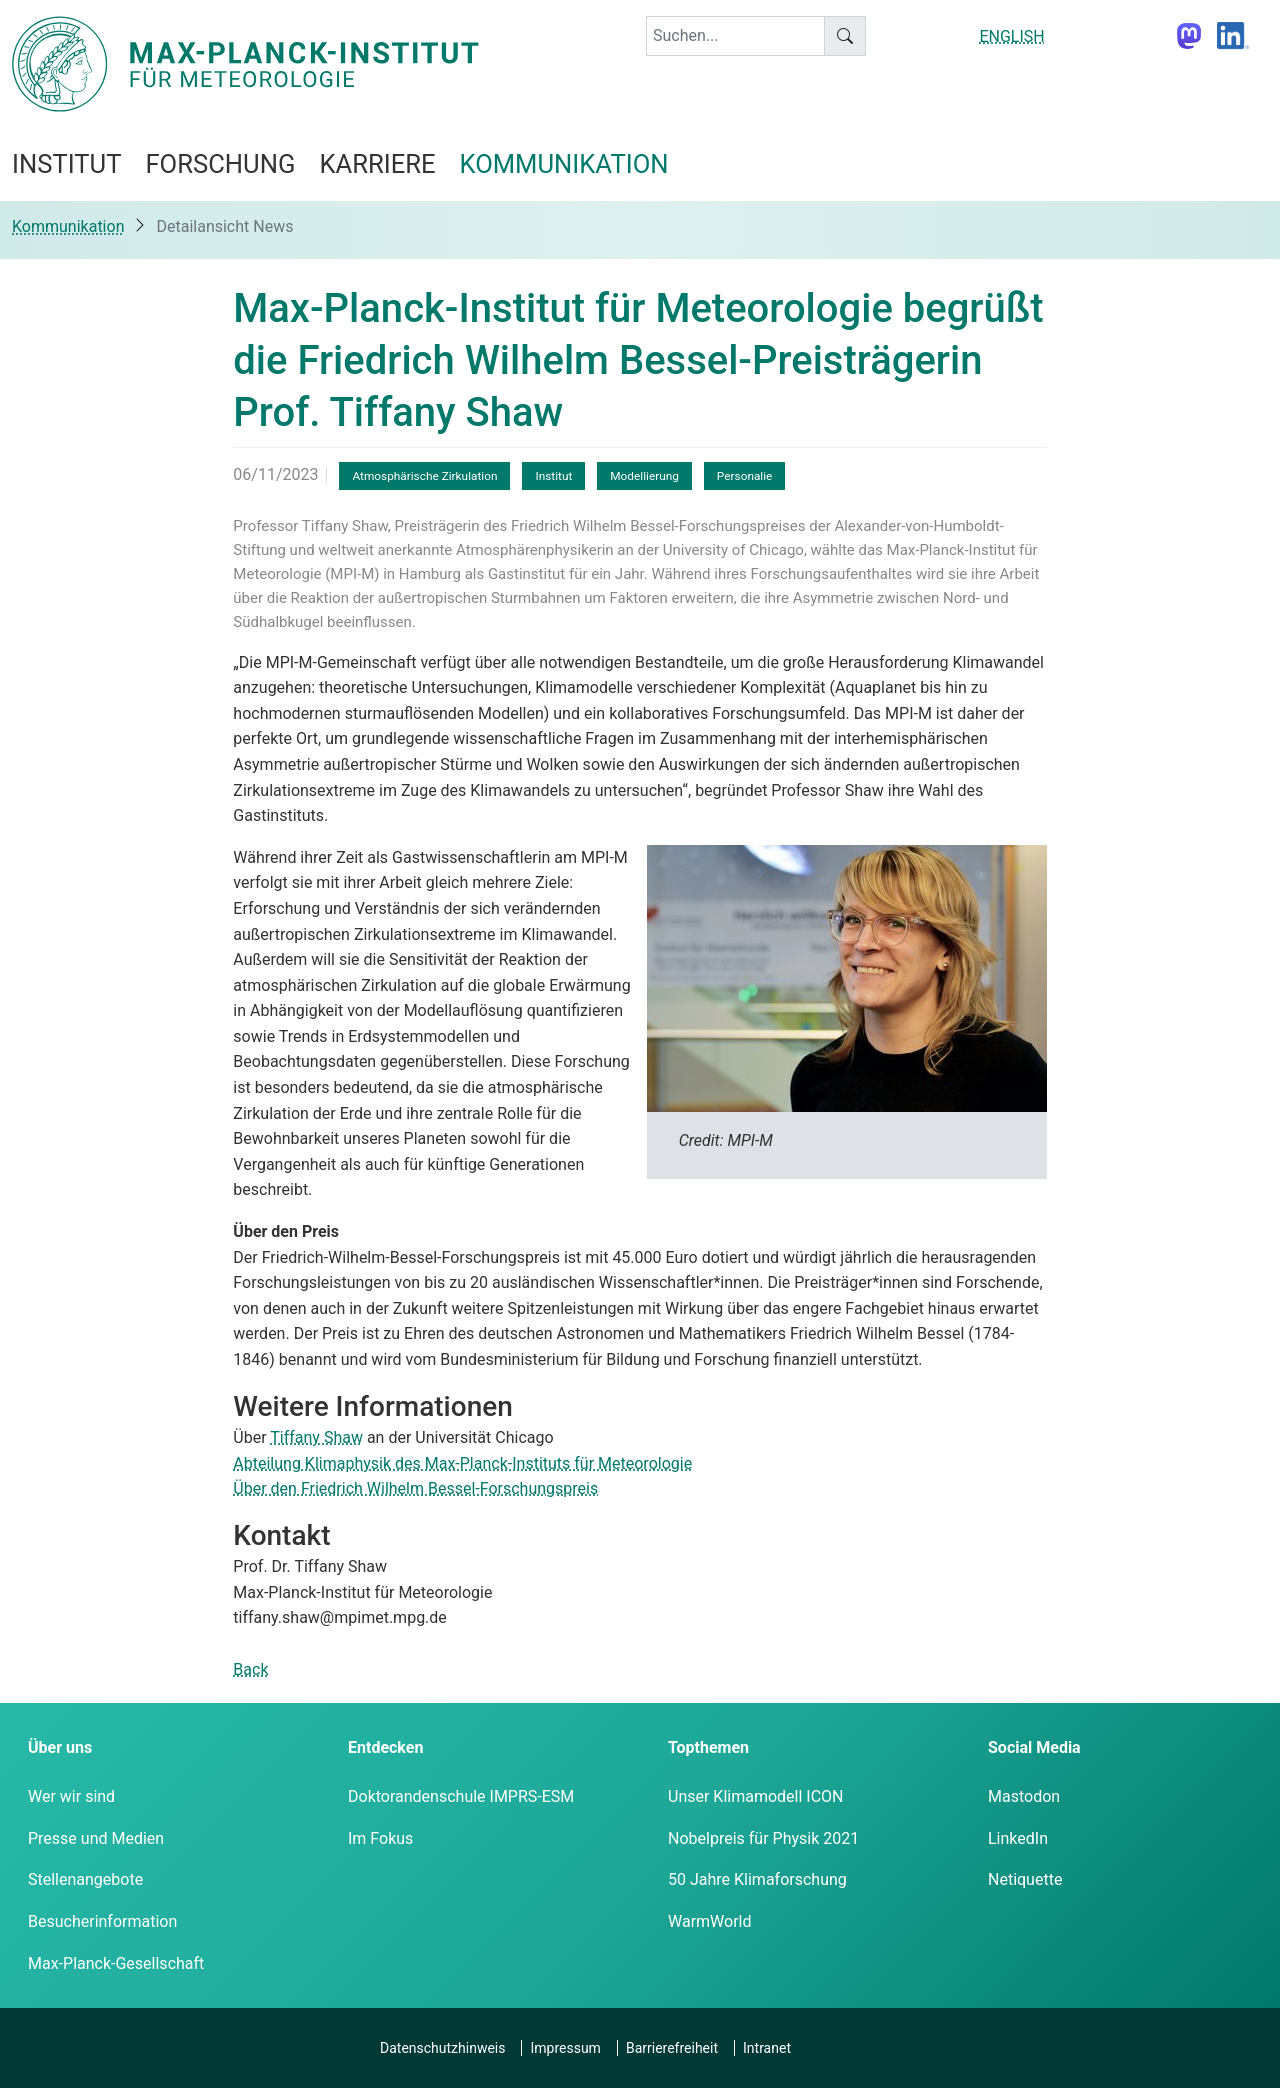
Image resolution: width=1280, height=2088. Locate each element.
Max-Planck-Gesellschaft (116, 1963)
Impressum (565, 2048)
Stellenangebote (85, 1879)
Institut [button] (66, 164)
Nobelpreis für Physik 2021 (763, 1838)
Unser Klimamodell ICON (756, 1796)
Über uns (60, 1747)
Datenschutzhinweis (442, 2048)
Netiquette (1025, 1879)
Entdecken (385, 1747)
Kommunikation (68, 226)
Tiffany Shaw (316, 1437)
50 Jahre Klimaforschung (757, 1879)
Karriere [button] (377, 164)
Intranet (767, 2048)
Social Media (1034, 1747)
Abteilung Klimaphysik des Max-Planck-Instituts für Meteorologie (462, 1463)
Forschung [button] (220, 164)
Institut (553, 476)
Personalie (745, 476)
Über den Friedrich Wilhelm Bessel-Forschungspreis (415, 1488)
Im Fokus (380, 1838)
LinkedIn (1018, 1838)
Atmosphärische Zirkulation (424, 476)
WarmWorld (710, 1921)
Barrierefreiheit (672, 2048)
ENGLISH (1011, 36)
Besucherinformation (102, 1921)
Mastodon (1024, 1796)
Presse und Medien (96, 1838)
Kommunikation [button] (564, 164)
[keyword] (735, 36)
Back (250, 1669)
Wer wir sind (71, 1796)
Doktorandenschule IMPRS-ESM (461, 1796)
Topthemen (708, 1747)
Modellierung (644, 476)
